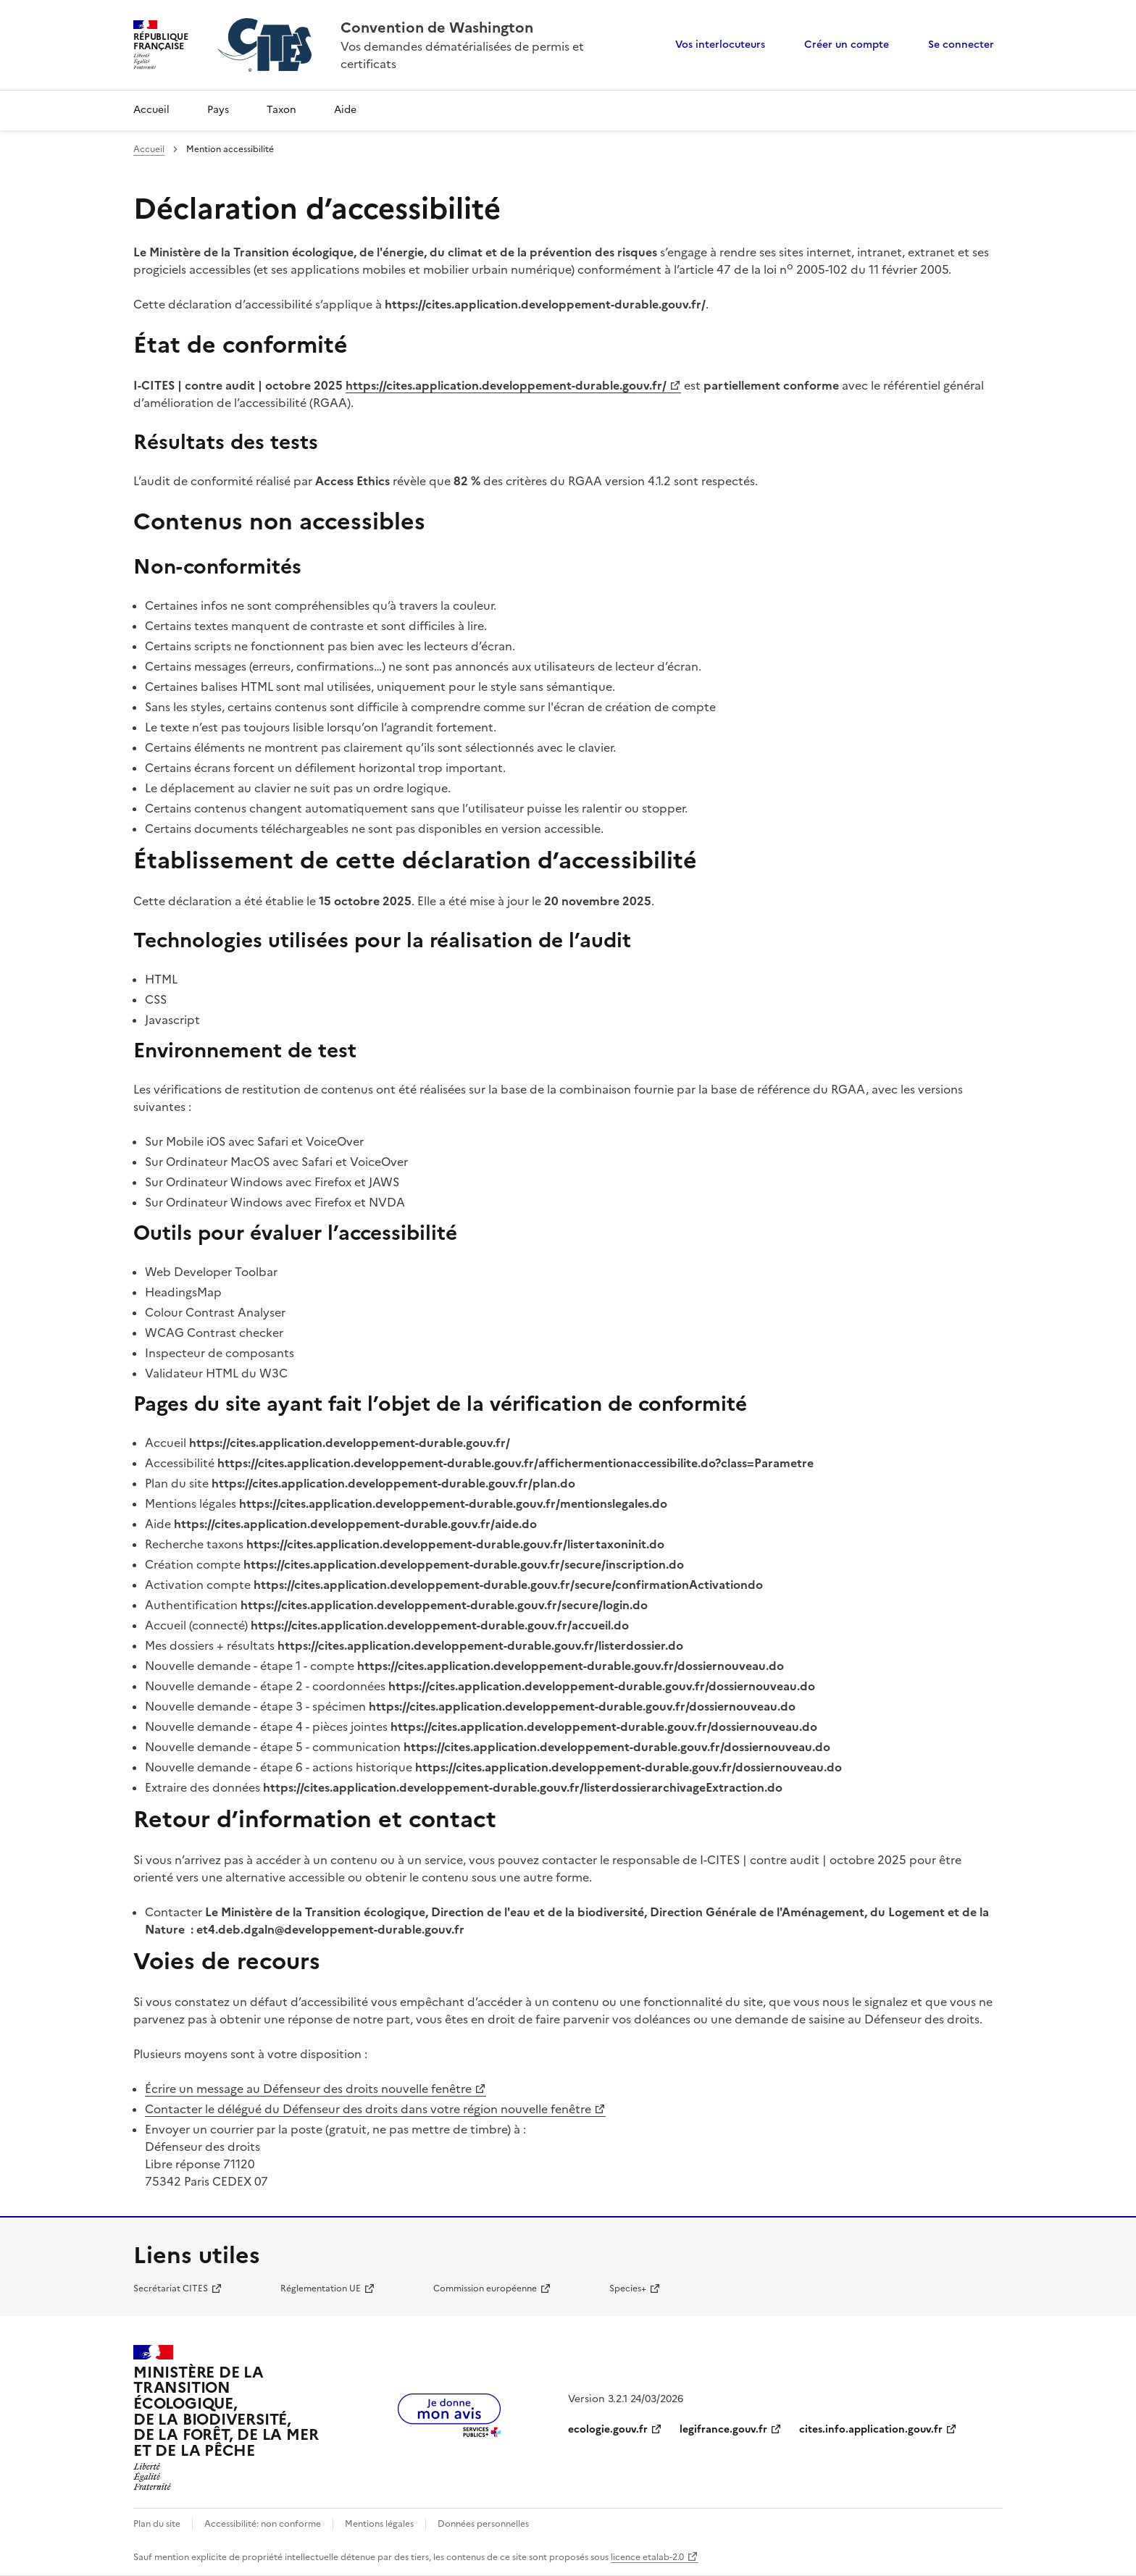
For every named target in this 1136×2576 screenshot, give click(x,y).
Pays (218, 109)
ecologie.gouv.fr (608, 2429)
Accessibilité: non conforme (262, 2523)
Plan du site (156, 2523)
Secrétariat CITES (170, 2288)
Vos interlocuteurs (720, 44)
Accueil (151, 109)
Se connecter (961, 44)
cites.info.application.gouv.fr (871, 2429)
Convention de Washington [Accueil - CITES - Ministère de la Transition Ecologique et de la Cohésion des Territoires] (437, 27)
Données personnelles (483, 2523)
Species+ (627, 2288)
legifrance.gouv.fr (723, 2429)
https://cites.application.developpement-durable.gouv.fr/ (506, 385)
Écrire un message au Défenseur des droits (308, 2088)
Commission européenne (485, 2288)
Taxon (281, 109)
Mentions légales (379, 2523)
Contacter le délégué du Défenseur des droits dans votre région (368, 2109)
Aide (345, 109)
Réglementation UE (320, 2288)
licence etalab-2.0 (647, 2557)
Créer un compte (846, 44)
